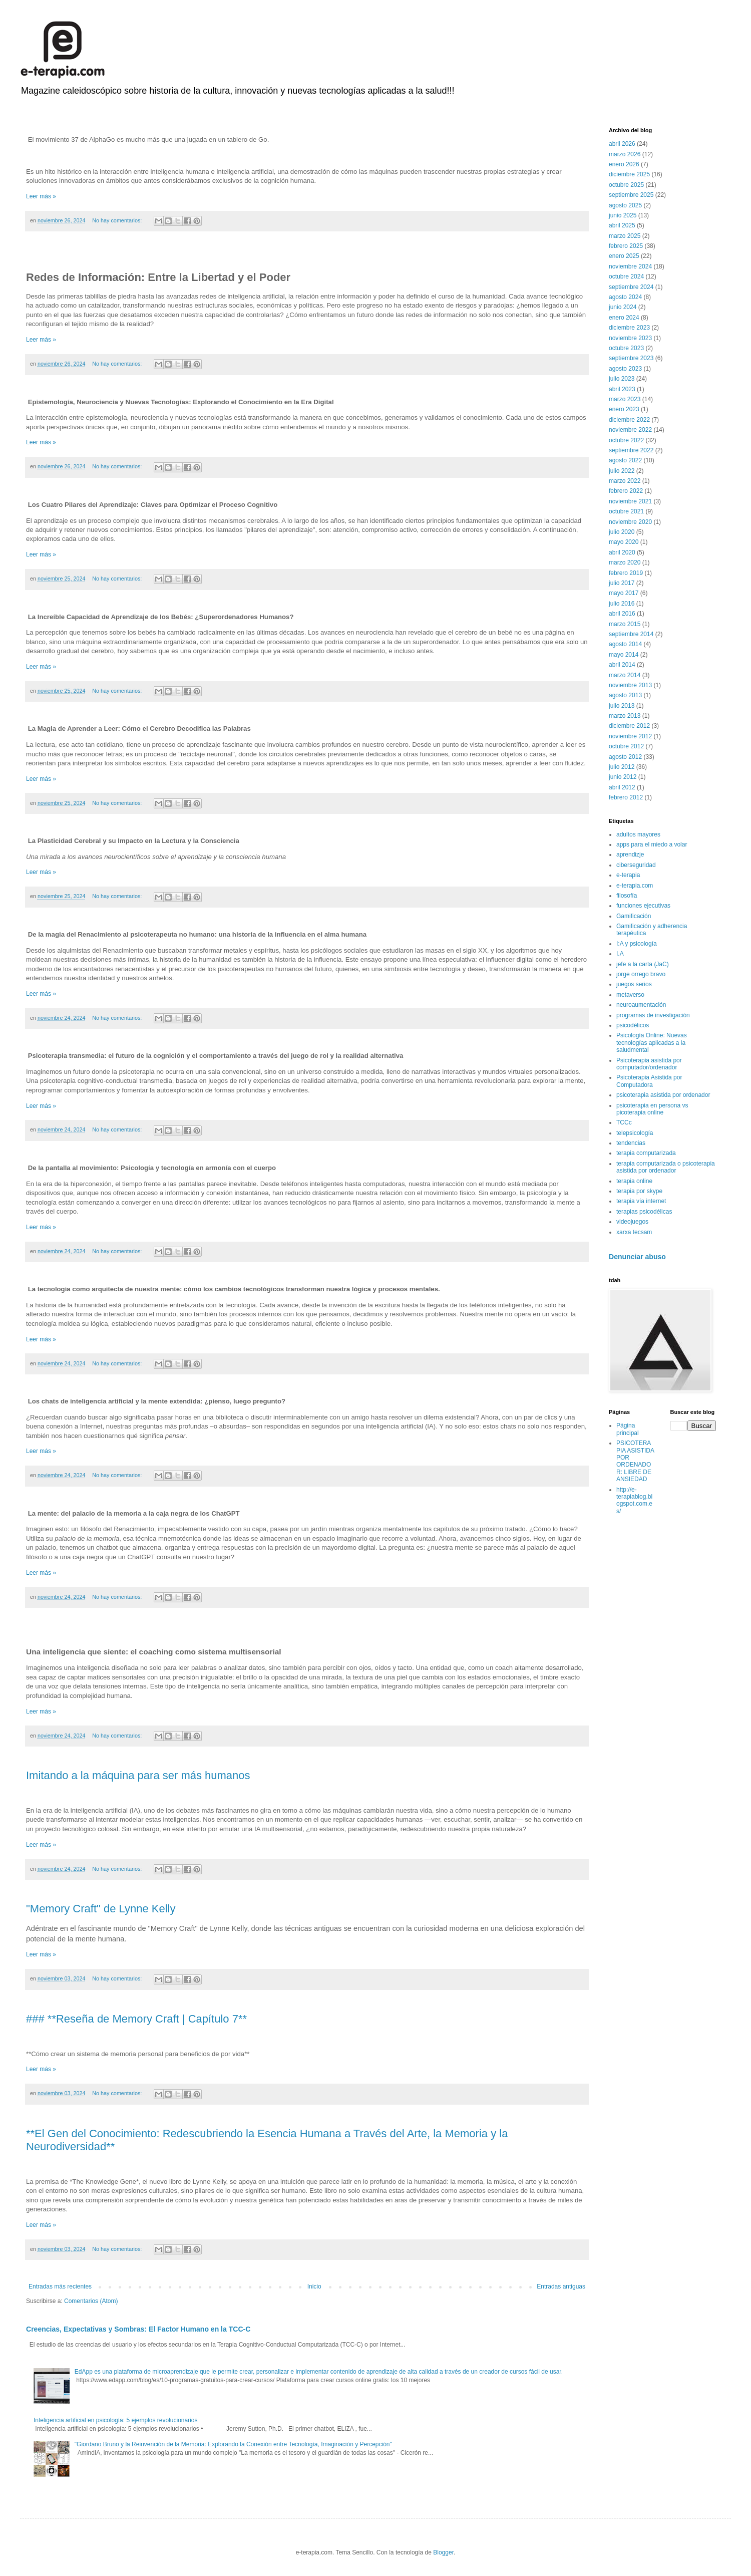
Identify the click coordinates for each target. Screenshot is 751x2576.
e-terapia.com (634, 885)
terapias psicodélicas (644, 1211)
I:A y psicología (636, 943)
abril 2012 (622, 787)
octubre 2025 (626, 184)
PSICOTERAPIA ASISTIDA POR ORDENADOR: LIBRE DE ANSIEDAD (635, 1461)
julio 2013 (621, 705)
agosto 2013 (625, 695)
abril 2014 (622, 664)
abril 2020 (622, 552)
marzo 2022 (624, 480)
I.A (620, 953)
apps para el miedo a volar (651, 844)
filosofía (626, 895)
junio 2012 (622, 776)
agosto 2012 (625, 756)
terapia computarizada (646, 1153)
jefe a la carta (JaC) (642, 964)
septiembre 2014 (631, 634)
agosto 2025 (625, 205)
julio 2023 (621, 378)
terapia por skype (639, 1191)
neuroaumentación (641, 1004)
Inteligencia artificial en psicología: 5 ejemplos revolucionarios (116, 2420)
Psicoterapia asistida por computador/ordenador (649, 1064)
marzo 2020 (624, 562)
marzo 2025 (624, 235)
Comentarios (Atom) (91, 2301)
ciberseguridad (636, 865)
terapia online (634, 1181)
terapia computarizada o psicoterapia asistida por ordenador (665, 1167)
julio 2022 (621, 470)
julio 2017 (621, 583)
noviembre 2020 (630, 521)
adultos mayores (638, 834)
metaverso (630, 994)
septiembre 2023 (631, 358)
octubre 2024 (626, 276)
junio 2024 (622, 307)
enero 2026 (624, 164)
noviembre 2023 (630, 338)
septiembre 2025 (631, 194)
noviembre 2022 (630, 429)
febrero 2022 (626, 490)
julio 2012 (621, 766)
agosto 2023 (625, 368)
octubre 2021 (626, 511)
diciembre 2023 (629, 327)
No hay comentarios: (117, 220)
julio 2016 (621, 603)
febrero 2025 (626, 245)
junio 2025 (622, 215)
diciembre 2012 (629, 725)
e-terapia (628, 875)
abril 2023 (622, 389)
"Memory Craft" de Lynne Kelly (100, 1908)
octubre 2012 (626, 746)
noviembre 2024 (630, 266)
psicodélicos (632, 1025)
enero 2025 (624, 255)
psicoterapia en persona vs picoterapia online (652, 1109)
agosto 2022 (625, 460)
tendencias (630, 1143)
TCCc (624, 1122)
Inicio (314, 2286)
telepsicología (634, 1132)
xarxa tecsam (634, 1232)
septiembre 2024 (631, 287)
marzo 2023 (624, 399)
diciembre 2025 (629, 174)
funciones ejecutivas (643, 905)
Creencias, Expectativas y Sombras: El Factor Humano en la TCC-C (138, 2329)
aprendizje (630, 854)
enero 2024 (624, 317)
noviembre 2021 (630, 501)
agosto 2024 (625, 297)
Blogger (443, 2552)
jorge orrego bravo (640, 974)
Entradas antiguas (561, 2286)
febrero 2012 (626, 797)
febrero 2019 (626, 573)
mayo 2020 (623, 541)
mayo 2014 (623, 654)
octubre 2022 (626, 440)
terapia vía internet (641, 1201)
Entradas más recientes (60, 2286)
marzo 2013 (624, 715)
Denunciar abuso (637, 1257)
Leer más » (41, 196)
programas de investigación (653, 1015)
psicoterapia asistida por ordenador (663, 1094)
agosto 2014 (625, 644)
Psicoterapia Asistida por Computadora (649, 1081)
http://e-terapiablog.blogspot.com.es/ (634, 1500)
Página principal (627, 1429)
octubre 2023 (626, 348)
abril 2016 (622, 613)
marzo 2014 (624, 675)
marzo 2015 (624, 624)
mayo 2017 (623, 593)
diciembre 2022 (629, 419)
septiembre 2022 (631, 450)
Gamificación (633, 916)
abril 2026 (622, 143)
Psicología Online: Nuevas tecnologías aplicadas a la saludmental (651, 1042)
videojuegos (632, 1221)
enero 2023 (624, 409)
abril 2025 (622, 225)
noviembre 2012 (630, 736)
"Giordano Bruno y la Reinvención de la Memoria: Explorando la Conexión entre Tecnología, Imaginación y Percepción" (233, 2444)
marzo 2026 (624, 154)
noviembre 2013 (630, 685)
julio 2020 (621, 531)
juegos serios (634, 984)
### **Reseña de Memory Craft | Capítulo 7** (136, 2019)
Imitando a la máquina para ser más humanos (138, 1775)
